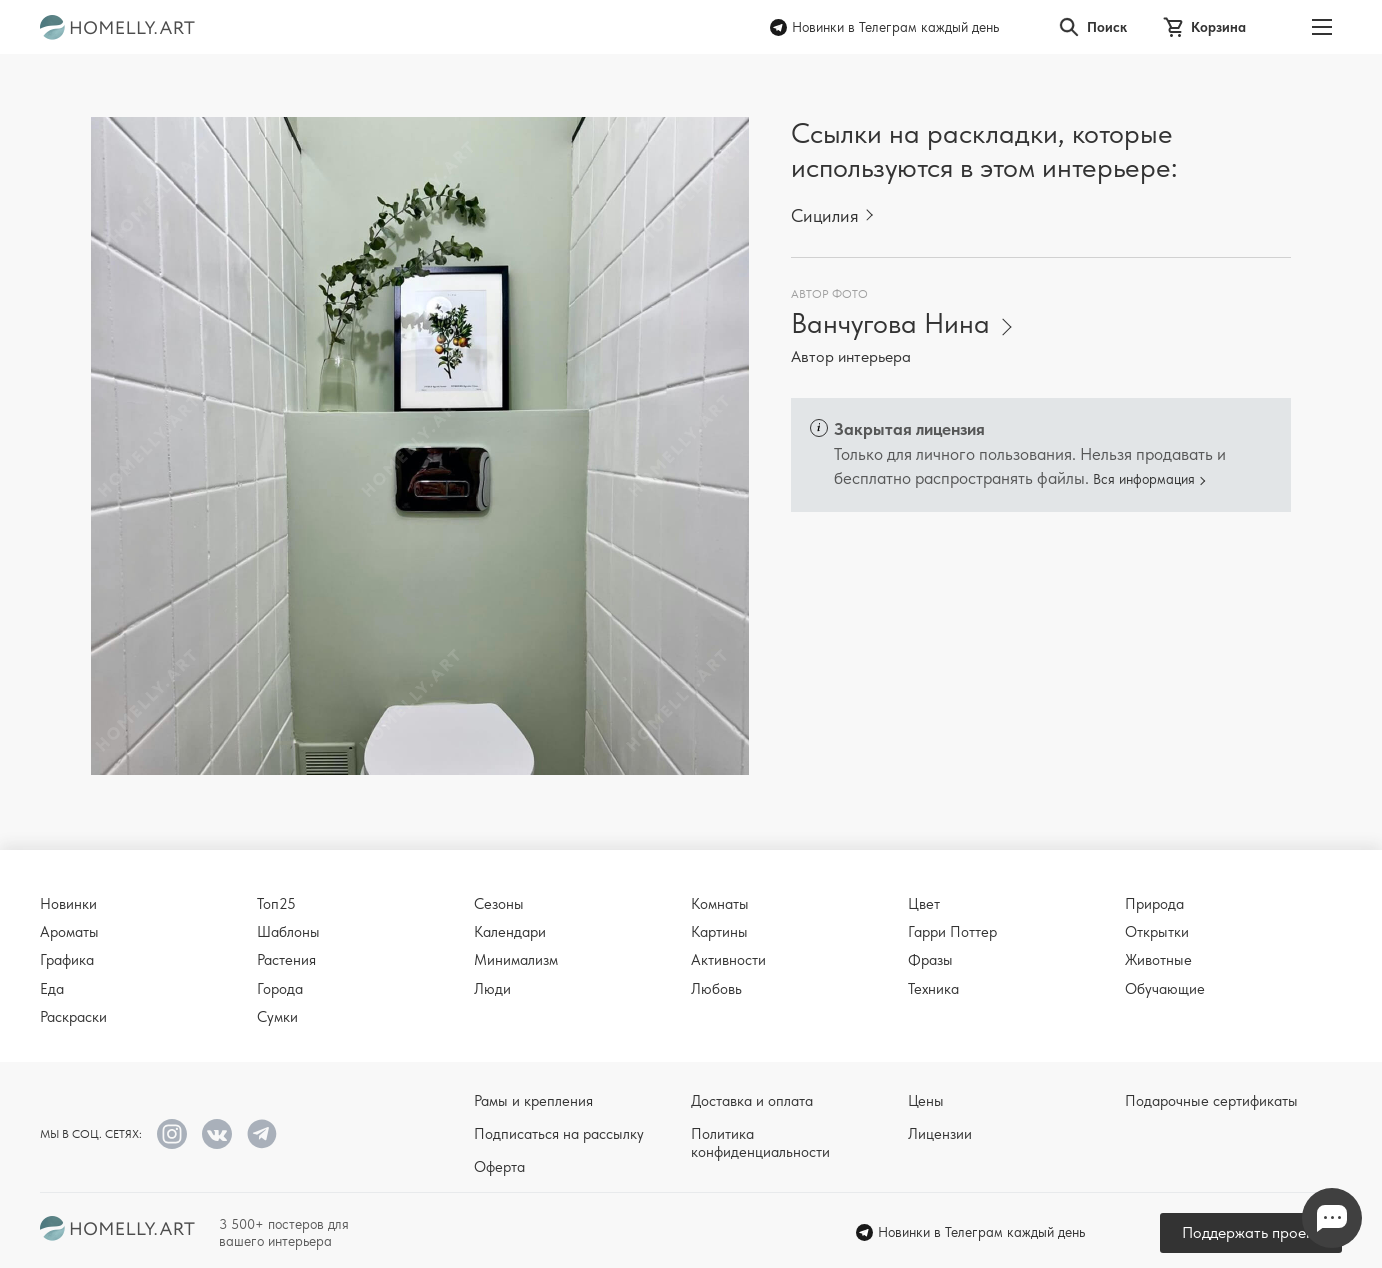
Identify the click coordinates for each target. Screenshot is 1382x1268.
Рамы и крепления (533, 1101)
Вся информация (1144, 479)
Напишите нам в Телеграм (1332, 1218)
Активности (728, 960)
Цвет (924, 904)
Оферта (499, 1167)
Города (280, 989)
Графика (67, 960)
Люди (492, 989)
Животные (1158, 960)
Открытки (1157, 932)
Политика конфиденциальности (760, 1143)
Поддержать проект (1251, 1232)
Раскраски (73, 1017)
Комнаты (720, 904)
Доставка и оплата (752, 1101)
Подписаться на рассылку (559, 1134)
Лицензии (940, 1134)
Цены (926, 1101)
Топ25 (276, 904)
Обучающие (1165, 989)
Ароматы (69, 932)
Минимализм (516, 960)
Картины (719, 932)
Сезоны (499, 904)
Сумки (277, 1017)
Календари (510, 932)
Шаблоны (288, 932)
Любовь (716, 989)
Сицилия (825, 215)
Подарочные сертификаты (1211, 1101)
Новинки (68, 904)
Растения (286, 960)
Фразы (930, 960)
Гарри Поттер (952, 932)
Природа (1154, 904)
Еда (52, 989)
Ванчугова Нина (890, 323)
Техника (933, 989)
